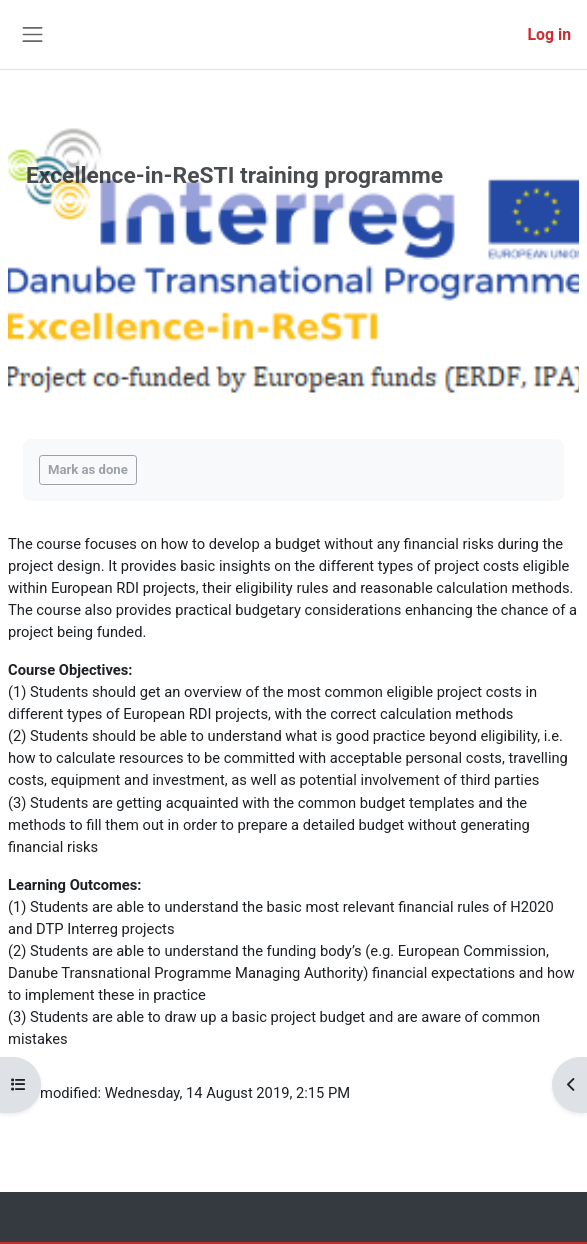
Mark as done (88, 469)
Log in (549, 34)
